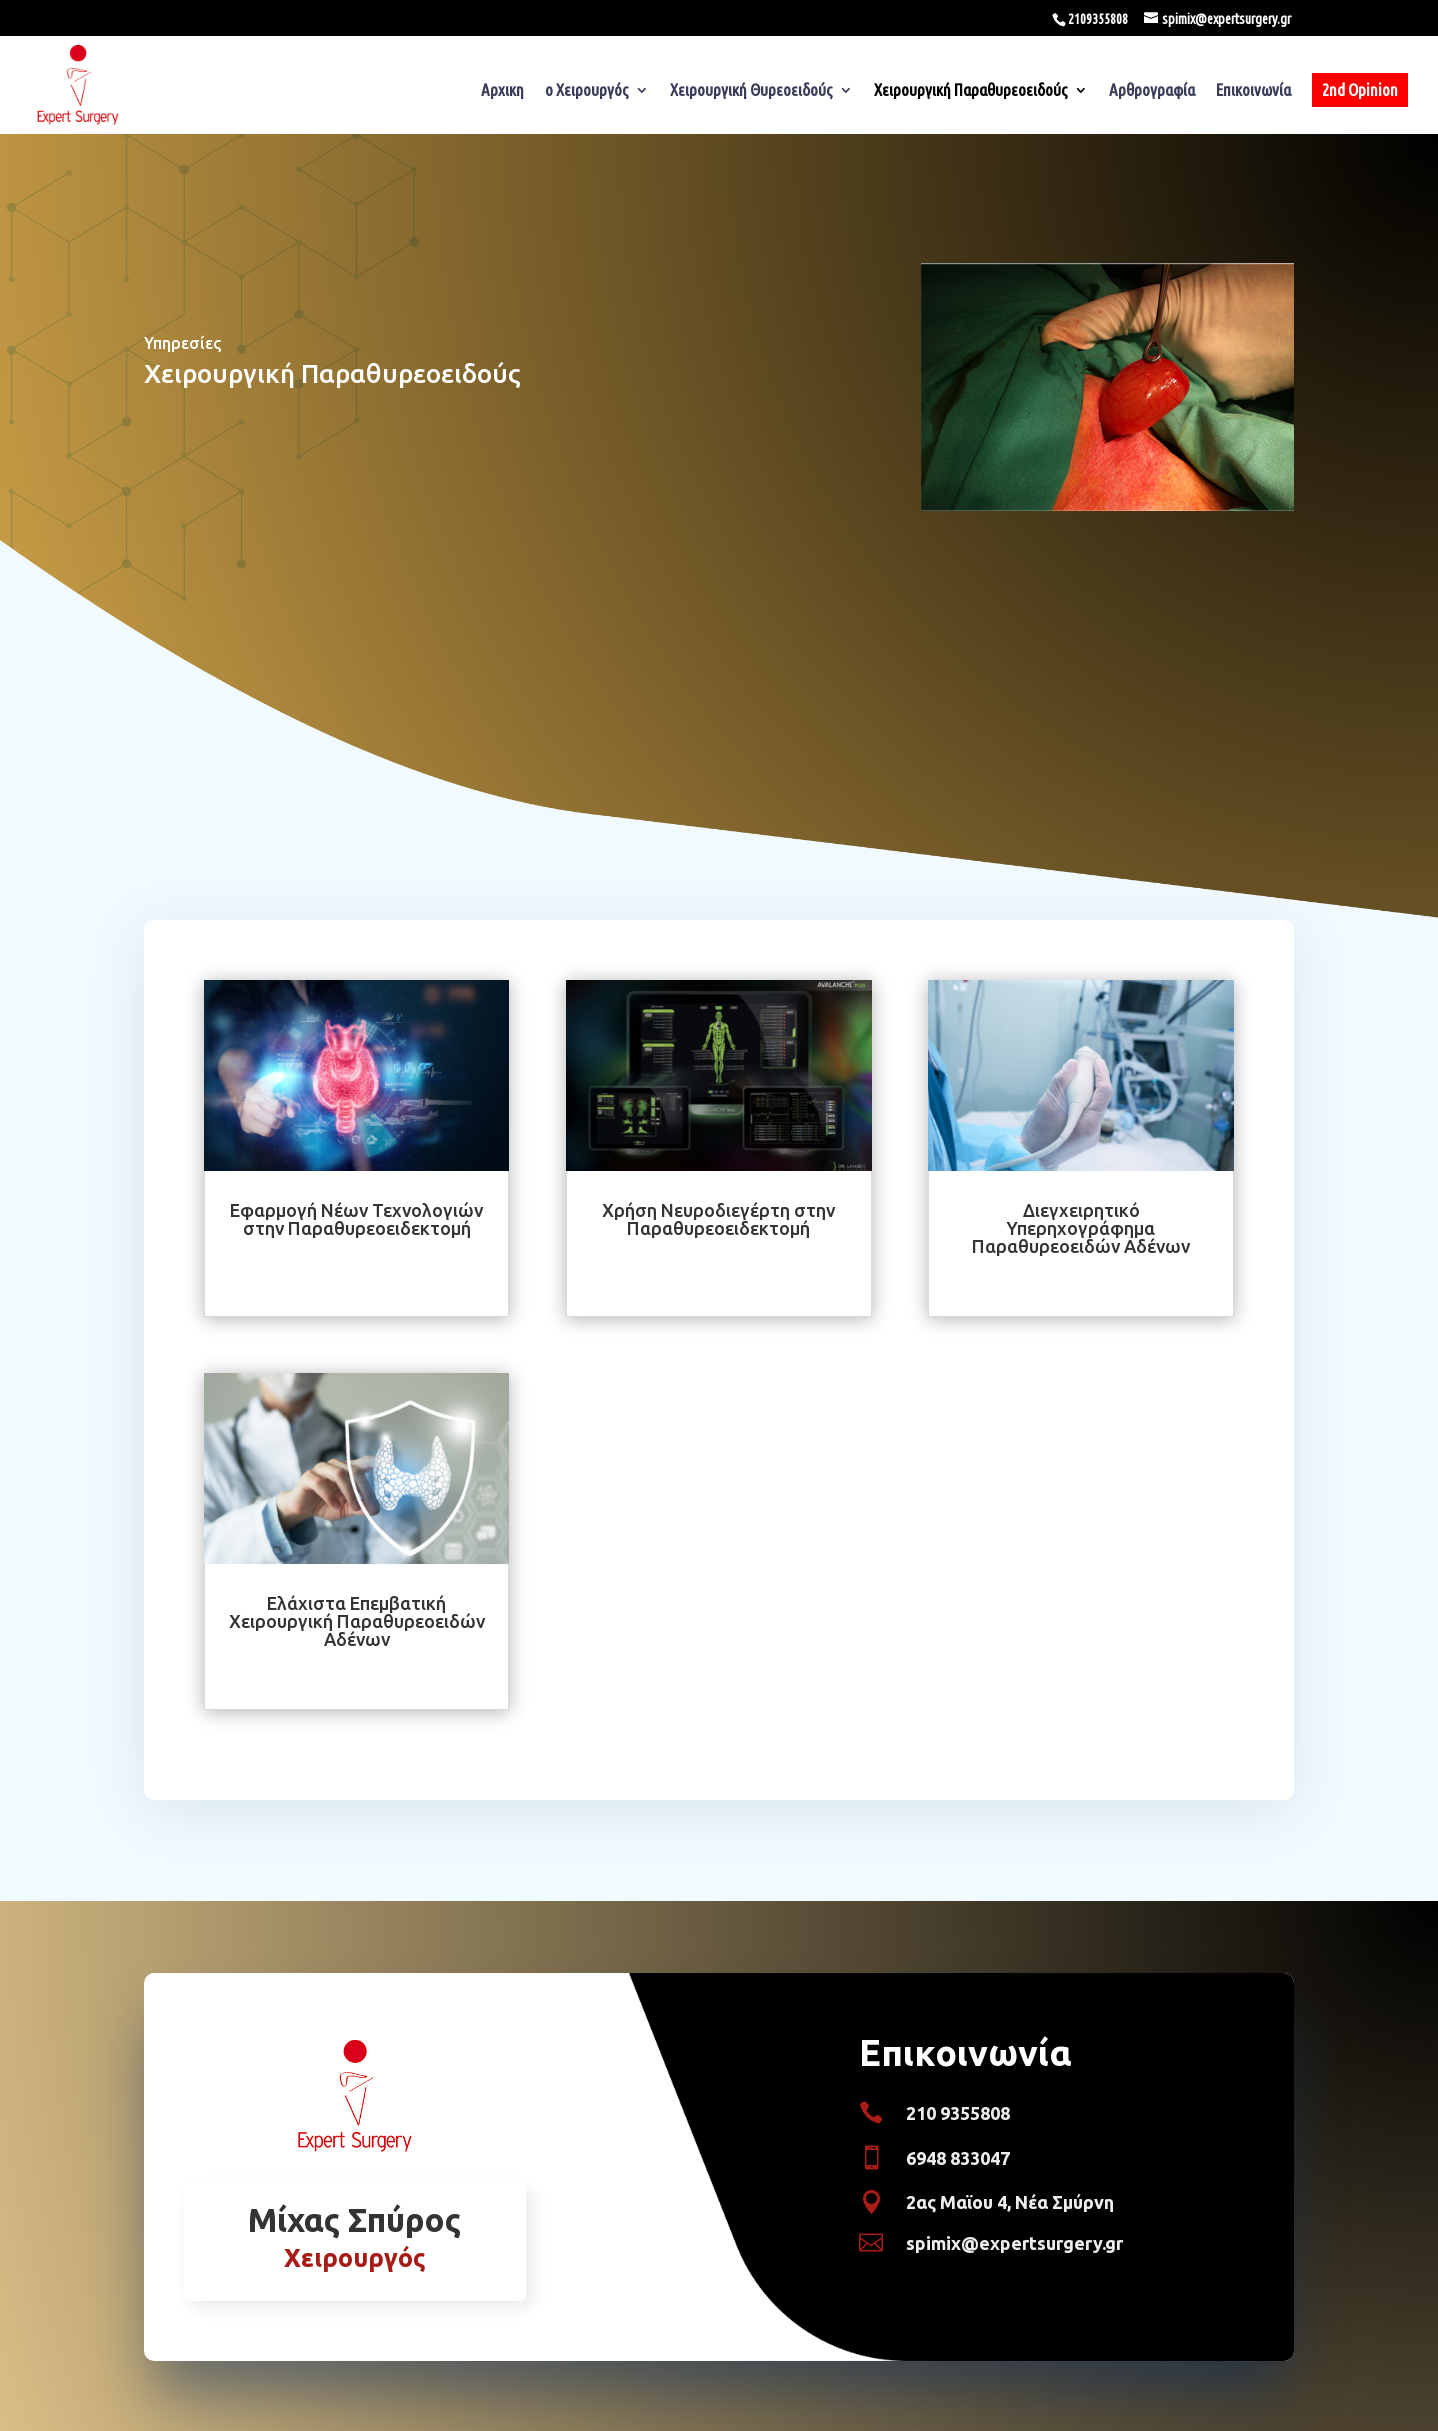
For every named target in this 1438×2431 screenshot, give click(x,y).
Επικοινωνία (1253, 91)
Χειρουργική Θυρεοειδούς (751, 91)
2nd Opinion (1360, 89)
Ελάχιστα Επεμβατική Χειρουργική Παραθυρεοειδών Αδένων (357, 1621)
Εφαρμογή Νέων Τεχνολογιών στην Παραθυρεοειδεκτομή (356, 1219)
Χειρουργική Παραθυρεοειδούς (971, 91)
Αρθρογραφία (1152, 91)
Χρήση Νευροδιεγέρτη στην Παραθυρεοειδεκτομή (718, 1219)
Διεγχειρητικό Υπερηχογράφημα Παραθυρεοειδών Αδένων (1081, 1228)
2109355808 (1098, 19)
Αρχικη (502, 91)
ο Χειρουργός (587, 91)
